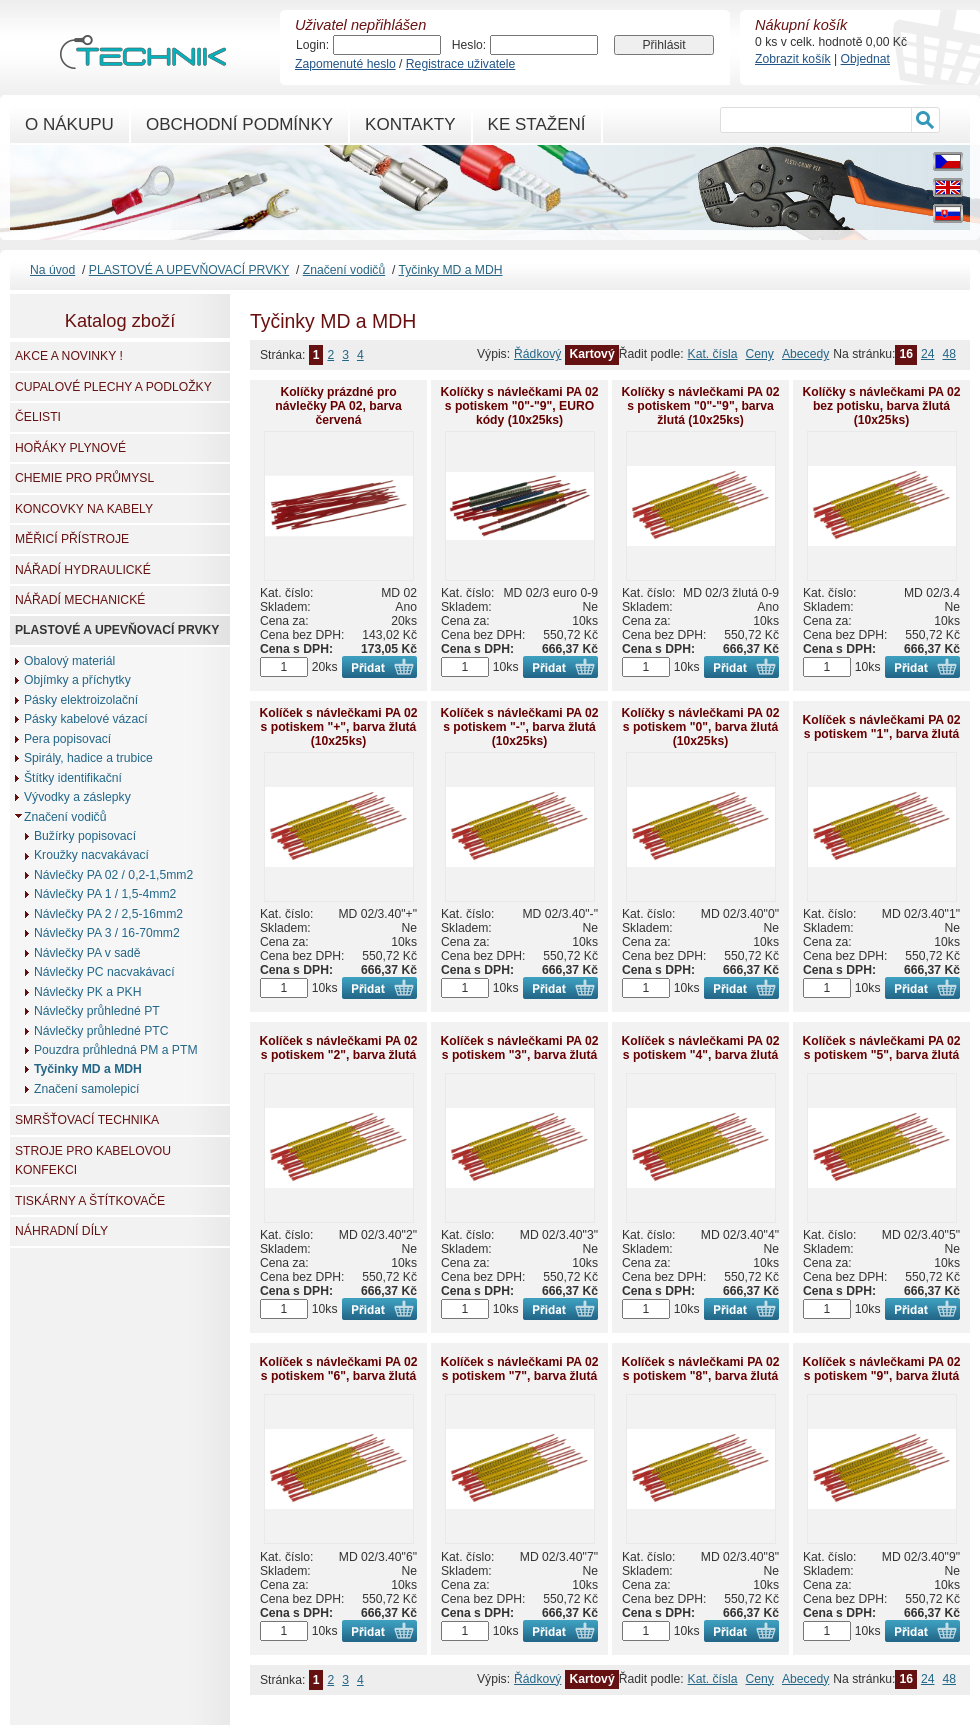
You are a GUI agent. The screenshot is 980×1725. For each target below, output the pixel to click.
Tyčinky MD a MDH (451, 270)
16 (906, 354)
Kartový (591, 354)
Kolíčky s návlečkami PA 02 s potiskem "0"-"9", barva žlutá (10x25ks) (700, 406)
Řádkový (537, 354)
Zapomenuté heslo (345, 64)
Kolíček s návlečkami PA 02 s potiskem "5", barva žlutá (881, 1048)
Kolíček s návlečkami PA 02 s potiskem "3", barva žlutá (519, 1048)
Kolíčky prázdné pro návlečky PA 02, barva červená (338, 406)
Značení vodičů (344, 270)
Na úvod (52, 270)
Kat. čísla (713, 354)
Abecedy (805, 354)
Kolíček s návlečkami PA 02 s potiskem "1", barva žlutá (881, 727)
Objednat (865, 59)
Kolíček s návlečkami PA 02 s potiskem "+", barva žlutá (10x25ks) (338, 727)
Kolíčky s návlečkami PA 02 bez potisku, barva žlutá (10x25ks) (881, 406)
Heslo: (469, 45)
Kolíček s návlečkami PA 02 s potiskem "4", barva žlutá (700, 1048)
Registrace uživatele (460, 64)
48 (949, 354)
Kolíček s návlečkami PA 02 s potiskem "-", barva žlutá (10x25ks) (519, 727)
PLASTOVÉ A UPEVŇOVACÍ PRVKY (189, 270)
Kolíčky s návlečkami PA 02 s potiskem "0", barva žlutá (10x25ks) (700, 727)
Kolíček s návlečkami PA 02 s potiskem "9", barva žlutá (881, 1369)
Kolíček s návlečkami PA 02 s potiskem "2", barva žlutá (338, 1048)
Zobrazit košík (793, 59)
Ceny (760, 354)
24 (928, 354)
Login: (312, 45)
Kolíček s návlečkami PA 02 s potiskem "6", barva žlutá (338, 1369)
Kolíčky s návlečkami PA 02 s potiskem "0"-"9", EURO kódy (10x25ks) (519, 406)
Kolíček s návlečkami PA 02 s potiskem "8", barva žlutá (700, 1369)
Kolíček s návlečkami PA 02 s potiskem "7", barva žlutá (519, 1369)
